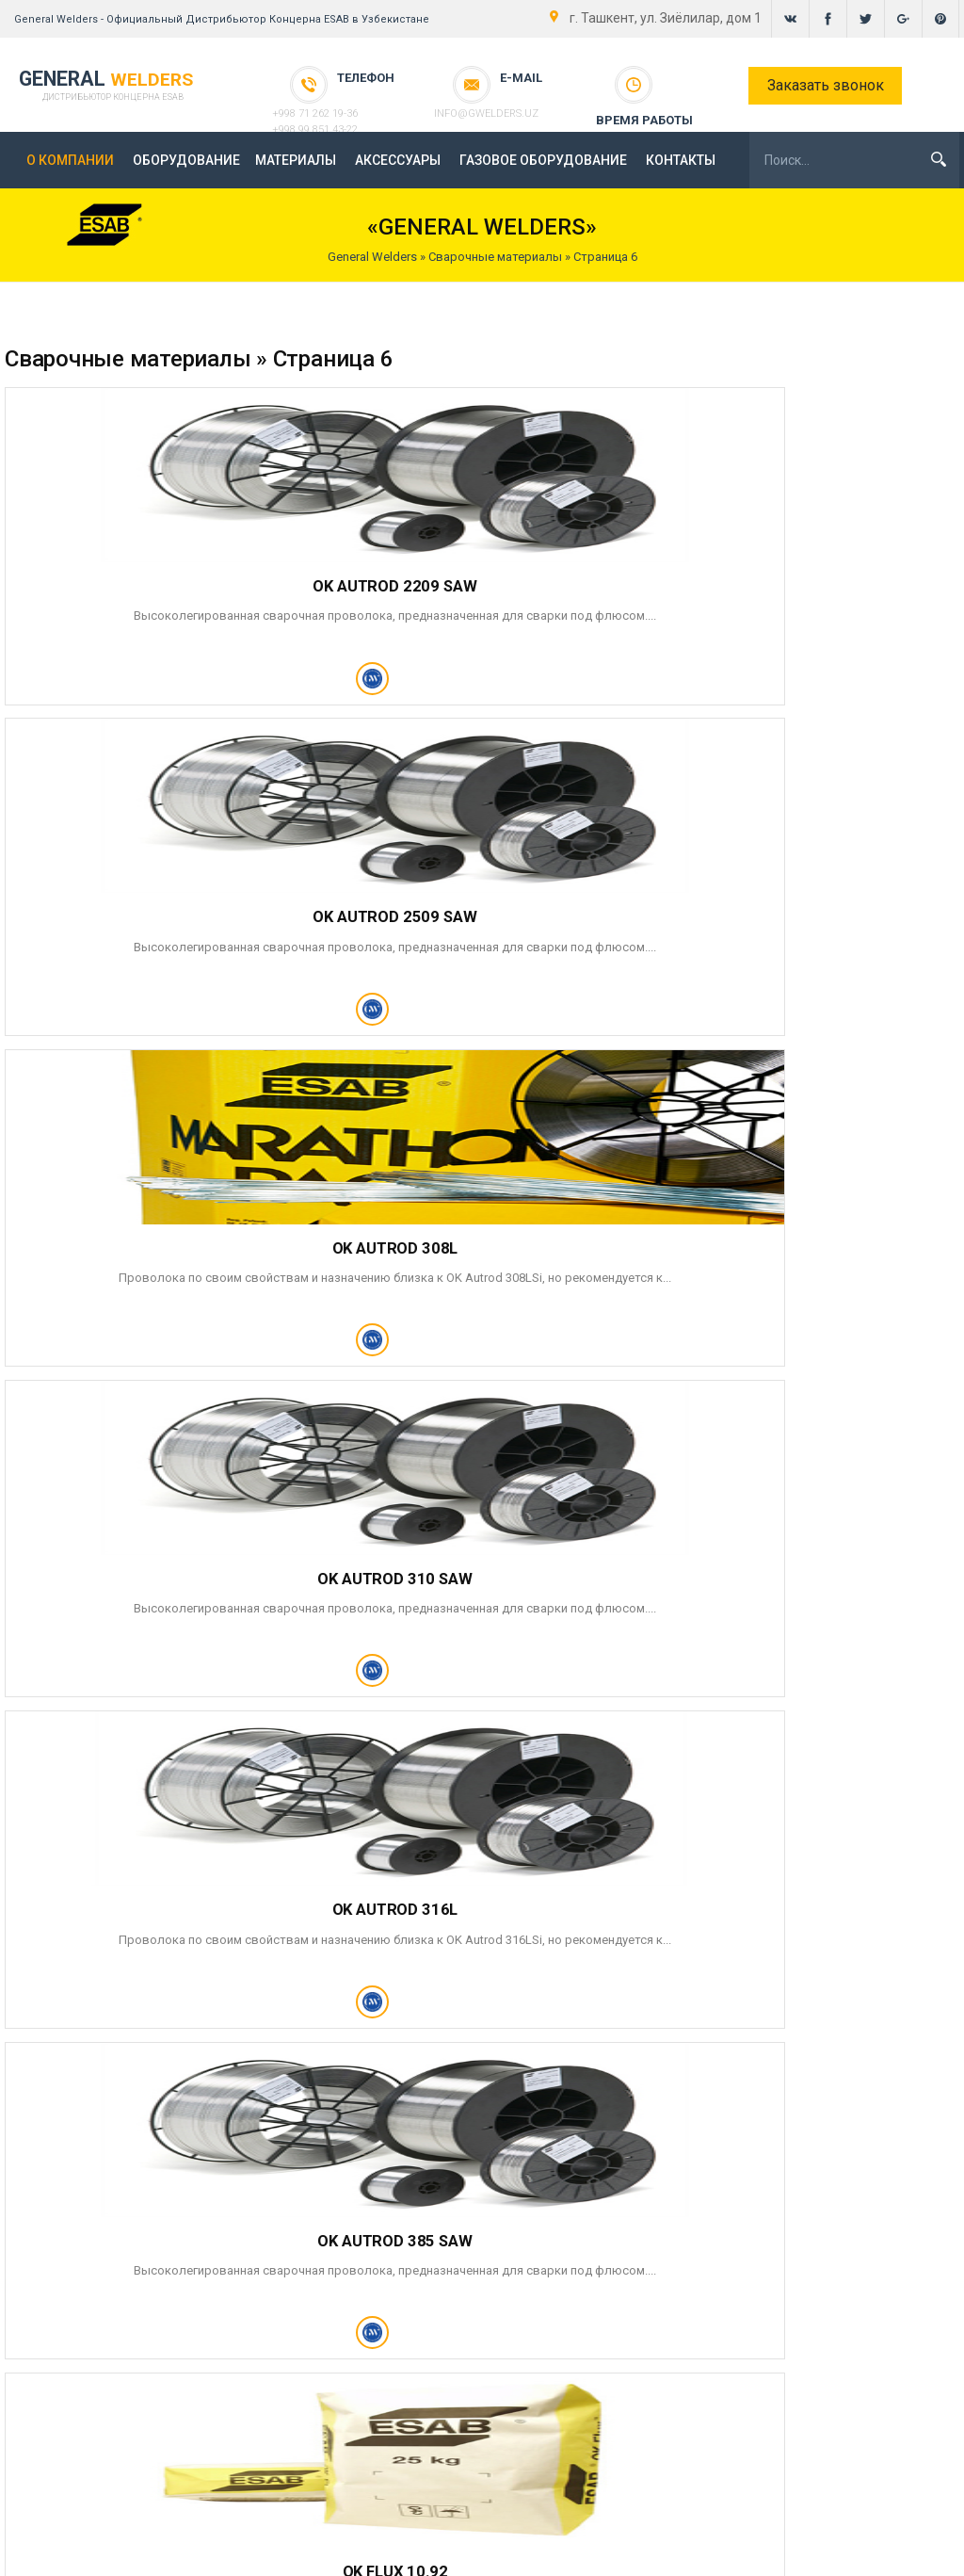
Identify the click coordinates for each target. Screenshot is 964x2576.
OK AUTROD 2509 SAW (450, 581)
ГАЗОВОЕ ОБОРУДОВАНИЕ (543, 160)
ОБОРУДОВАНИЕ (186, 160)
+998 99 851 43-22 (352, 111)
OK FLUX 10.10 (756, 1584)
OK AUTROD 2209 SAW (145, 581)
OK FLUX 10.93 (451, 1249)
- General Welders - (631, 2355)
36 (156, 1875)
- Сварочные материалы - (630, 2426)
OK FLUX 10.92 (145, 1249)
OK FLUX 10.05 (451, 1584)
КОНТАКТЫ (680, 160)
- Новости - (631, 2379)
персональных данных (723, 2077)
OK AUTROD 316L (450, 915)
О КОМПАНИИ (70, 160)
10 (123, 1875)
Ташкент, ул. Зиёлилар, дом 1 (841, 2406)
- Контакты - (631, 2449)
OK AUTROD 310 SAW (146, 915)
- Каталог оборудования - (630, 2402)
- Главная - (631, 2332)
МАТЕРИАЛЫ (295, 160)
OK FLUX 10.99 (145, 1584)
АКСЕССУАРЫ (398, 160)
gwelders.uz (916, 2551)
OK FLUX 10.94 (756, 1249)
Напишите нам (406, 2401)
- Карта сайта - (630, 2473)
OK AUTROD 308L (755, 581)
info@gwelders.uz (524, 95)
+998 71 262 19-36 (352, 95)
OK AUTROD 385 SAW (756, 915)
